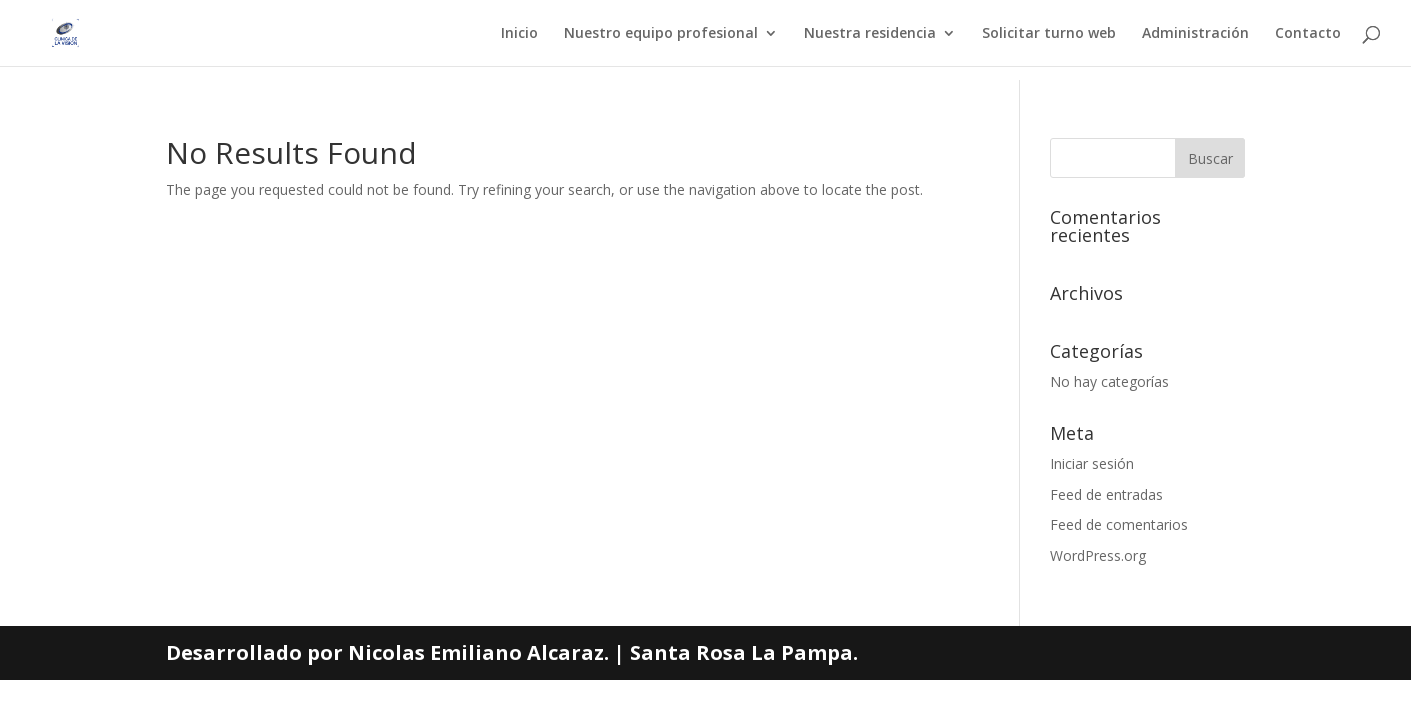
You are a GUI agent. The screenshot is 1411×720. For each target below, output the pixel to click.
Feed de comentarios (1119, 524)
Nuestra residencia (870, 34)
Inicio (519, 34)
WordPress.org (1098, 555)
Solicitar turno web (1049, 34)
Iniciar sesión (1092, 463)
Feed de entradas (1106, 494)
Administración (1195, 34)
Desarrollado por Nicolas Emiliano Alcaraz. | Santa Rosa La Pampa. (512, 652)
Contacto (1308, 34)
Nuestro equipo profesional (661, 34)
